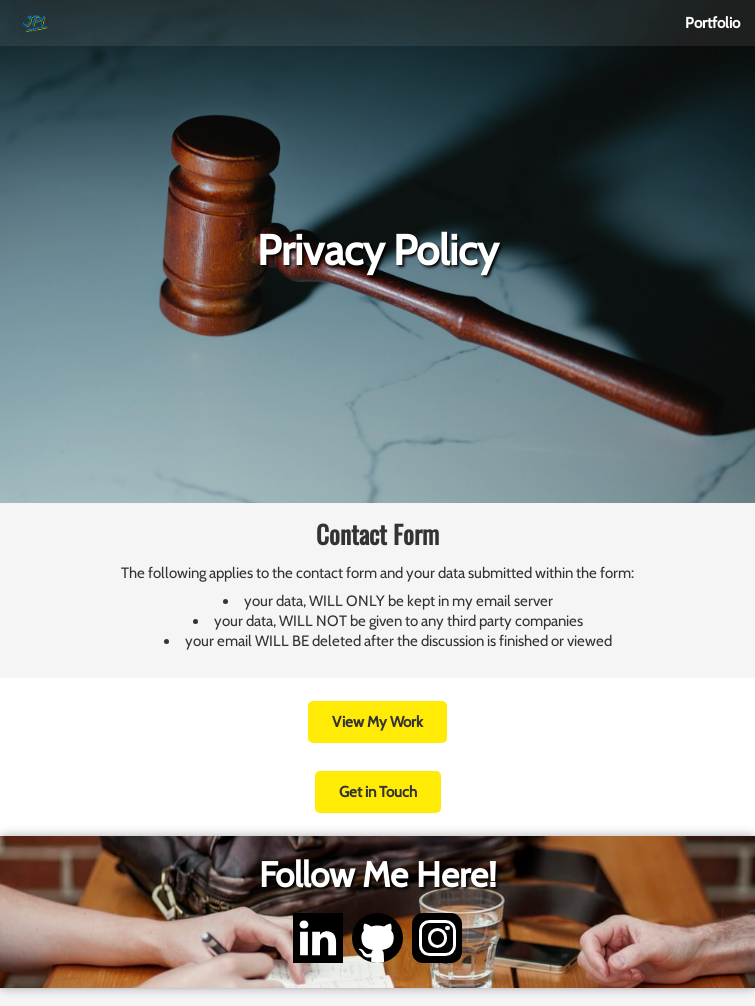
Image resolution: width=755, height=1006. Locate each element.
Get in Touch (378, 792)
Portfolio (712, 23)
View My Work (377, 722)
